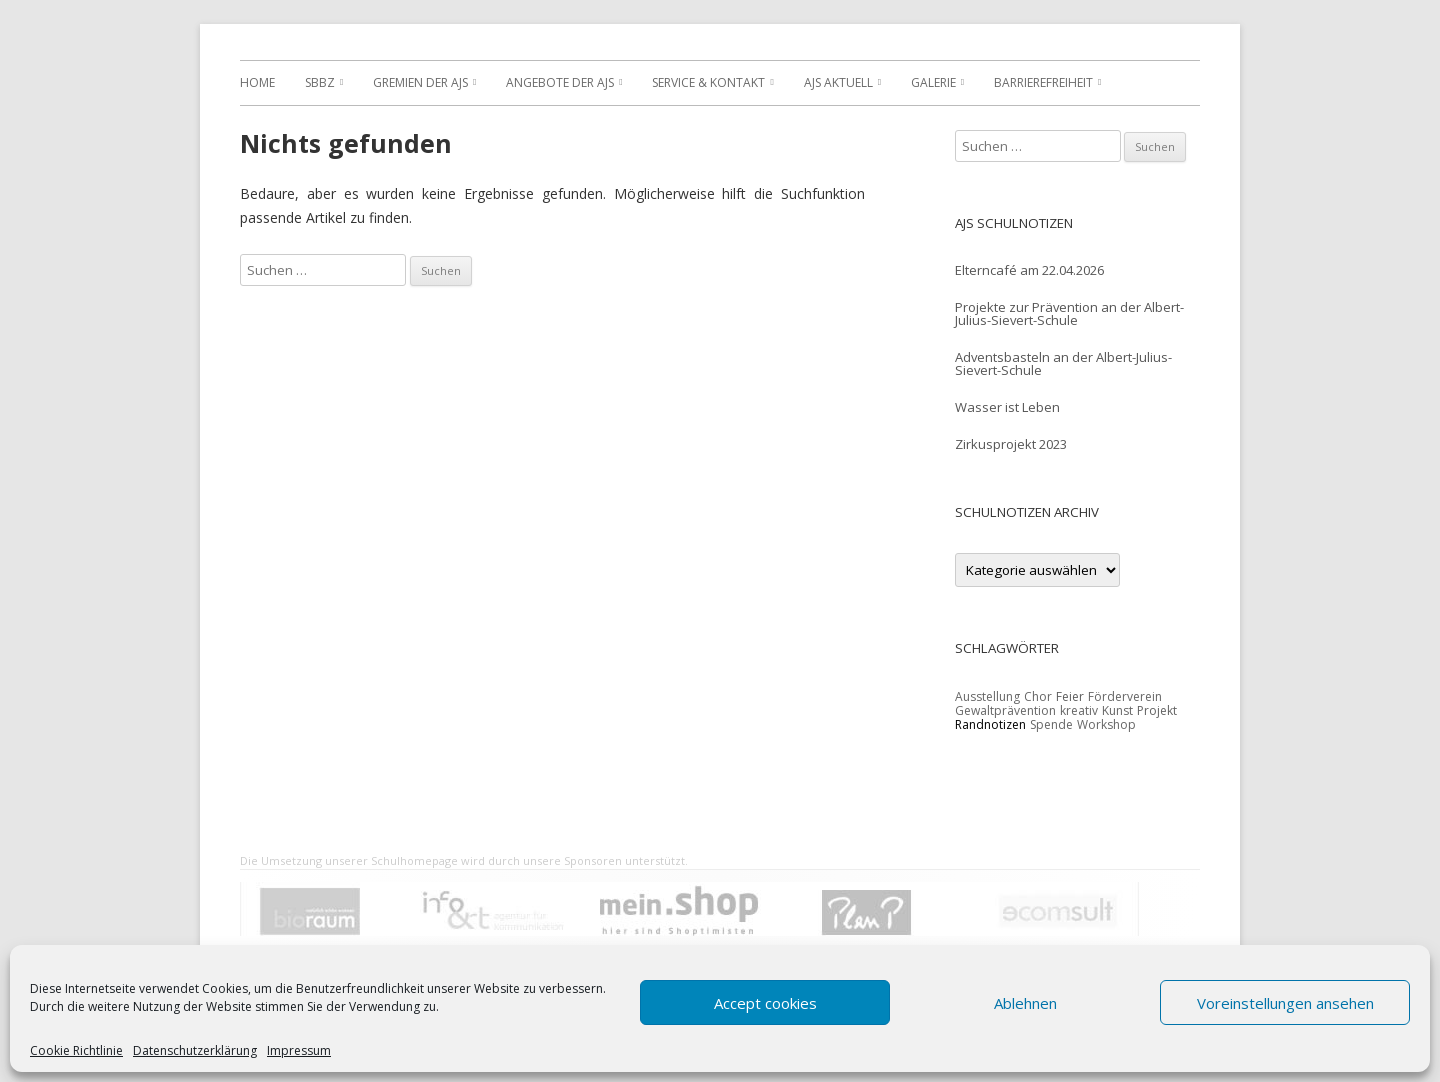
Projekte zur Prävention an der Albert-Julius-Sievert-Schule (1069, 313)
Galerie (933, 82)
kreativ (1079, 710)
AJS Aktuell (838, 82)
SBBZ (320, 82)
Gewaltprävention (1005, 710)
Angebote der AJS (560, 82)
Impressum (299, 1051)
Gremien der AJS (420, 82)
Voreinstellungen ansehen (1285, 1003)
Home (257, 82)
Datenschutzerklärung (195, 1051)
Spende (1051, 724)
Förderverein (1125, 696)
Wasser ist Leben (1007, 407)
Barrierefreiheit (1043, 82)
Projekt (1157, 710)
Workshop (1106, 724)
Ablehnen (1025, 1003)
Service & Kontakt (708, 82)
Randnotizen (990, 724)
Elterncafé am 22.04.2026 (1029, 270)
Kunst (1117, 710)
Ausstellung (987, 696)
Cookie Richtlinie (76, 1051)
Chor (1038, 696)
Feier (1070, 696)
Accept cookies (765, 1003)
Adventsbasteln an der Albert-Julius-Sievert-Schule (1063, 363)
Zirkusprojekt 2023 (1011, 444)
